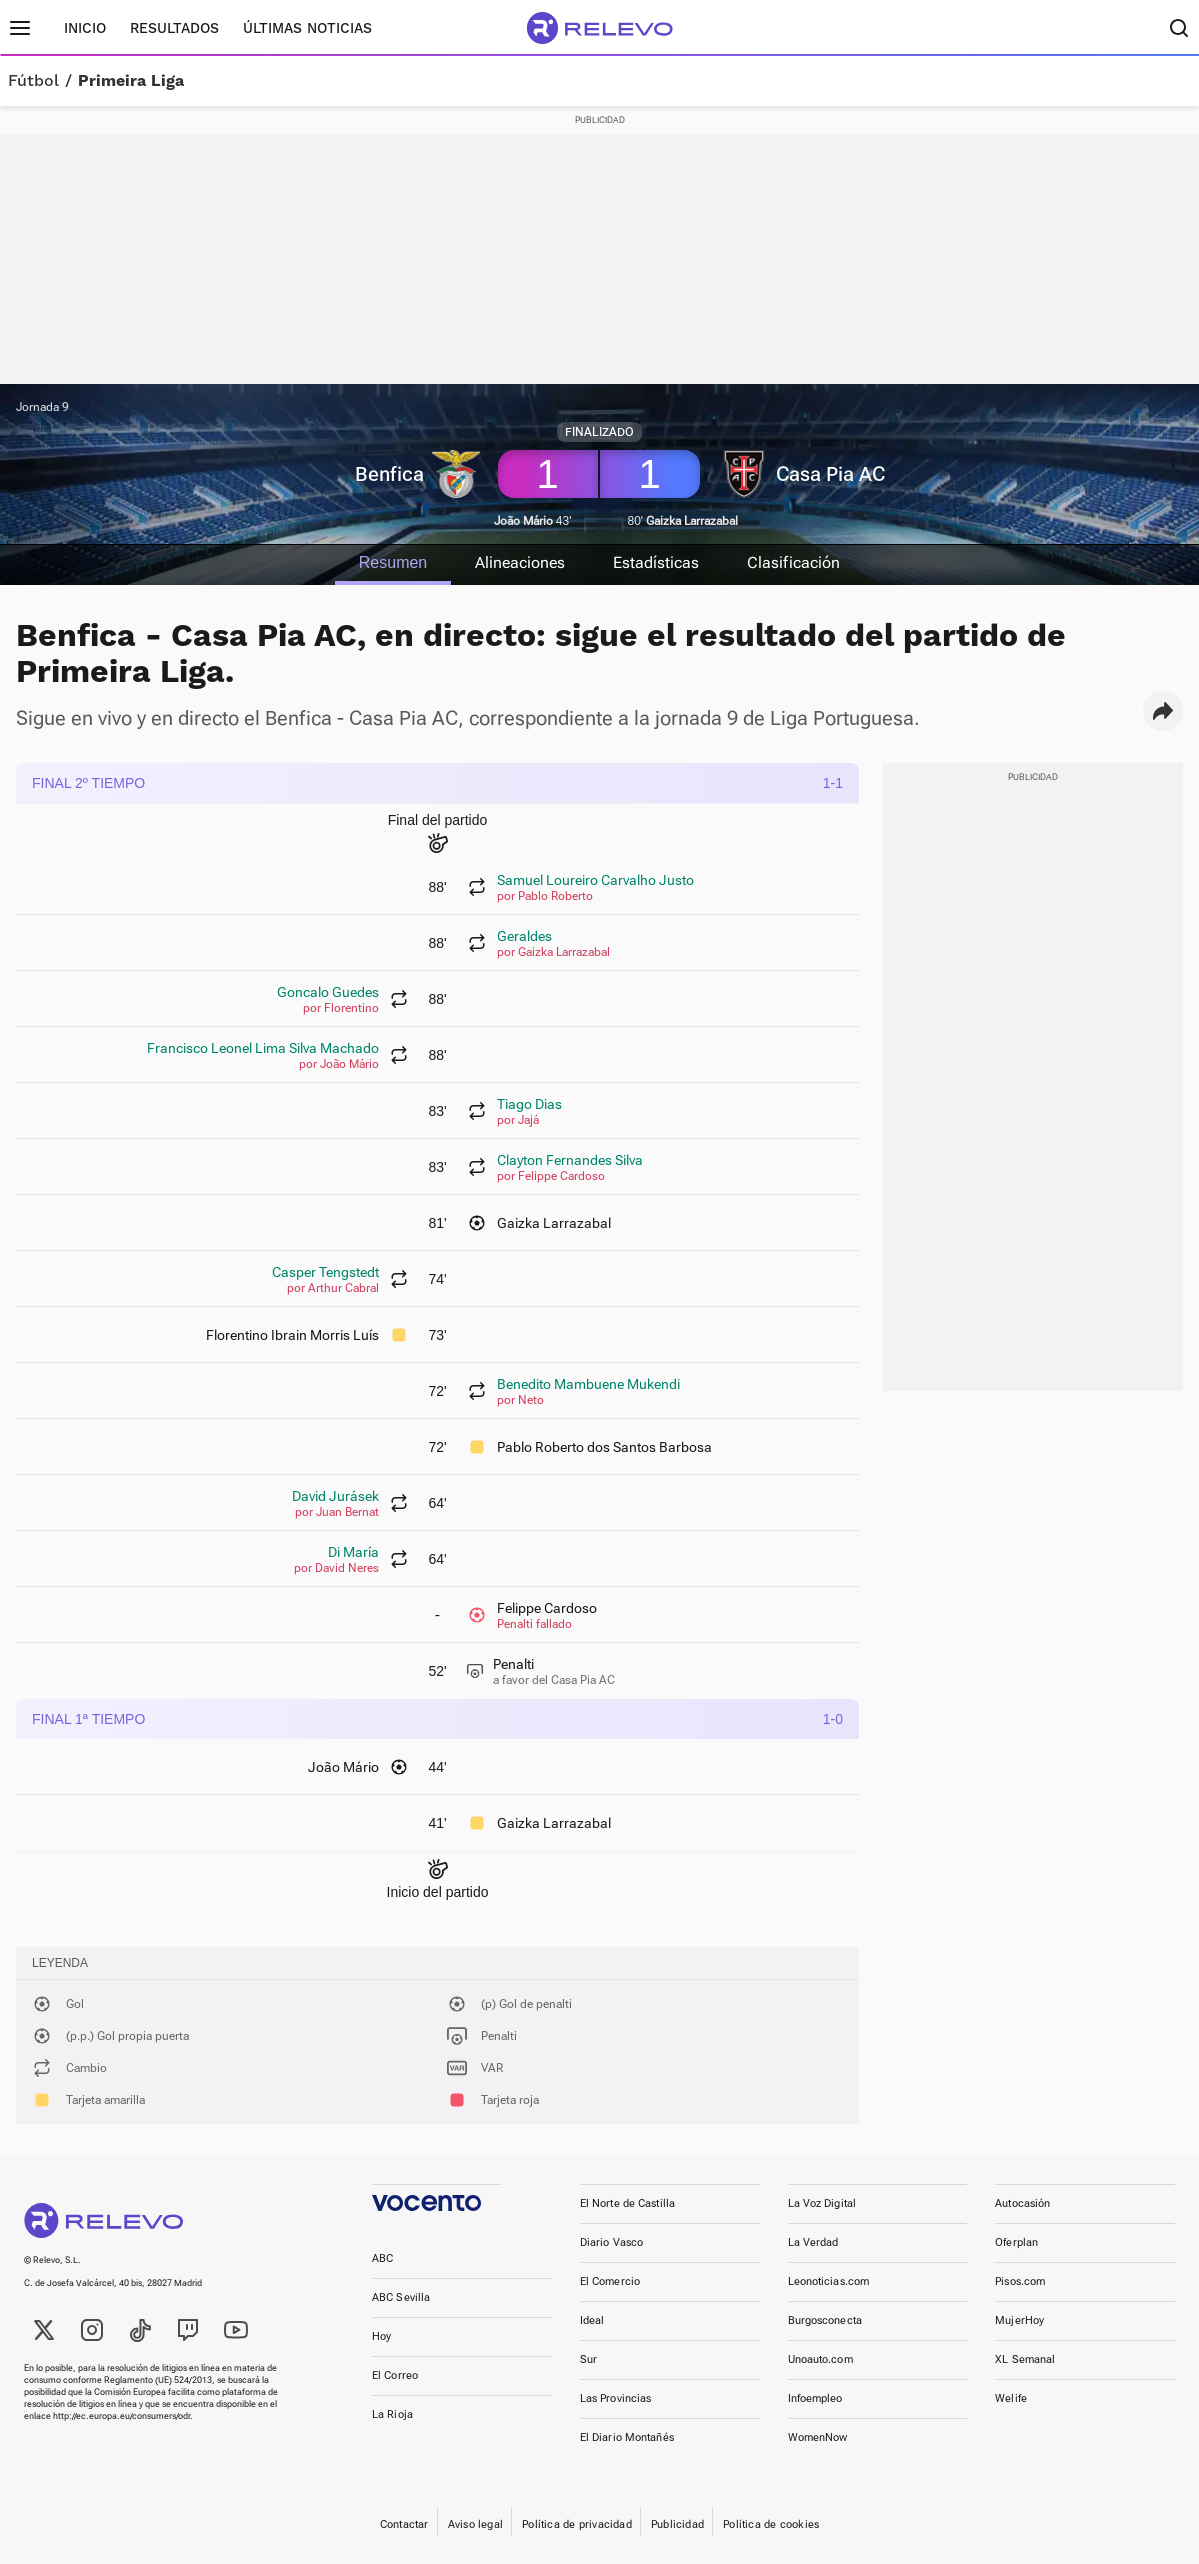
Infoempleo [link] (815, 2398)
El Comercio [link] (610, 2281)
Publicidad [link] (677, 2524)
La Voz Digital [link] (822, 2203)
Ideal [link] (592, 2320)
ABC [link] (382, 2258)
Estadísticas (657, 562)
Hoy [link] (381, 2336)
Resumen (392, 562)
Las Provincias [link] (616, 2398)
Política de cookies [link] (771, 2524)
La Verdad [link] (813, 2242)
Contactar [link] (404, 2524)
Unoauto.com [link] (820, 2359)
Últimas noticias (307, 28)
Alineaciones (520, 562)
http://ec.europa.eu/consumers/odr (121, 2416)
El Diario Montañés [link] (627, 2437)
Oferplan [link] (1016, 2242)
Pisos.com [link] (1020, 2281)
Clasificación (794, 562)
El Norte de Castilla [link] (627, 2203)
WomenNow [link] (818, 2437)
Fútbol (33, 81)
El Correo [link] (395, 2375)
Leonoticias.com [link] (829, 2281)
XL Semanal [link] (1025, 2359)
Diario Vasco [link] (611, 2242)
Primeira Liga (131, 81)
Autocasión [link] (1022, 2203)
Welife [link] (1011, 2398)
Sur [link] (588, 2359)
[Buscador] (1179, 28)
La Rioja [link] (392, 2414)
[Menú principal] (20, 28)
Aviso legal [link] (475, 2524)
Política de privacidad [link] (577, 2524)
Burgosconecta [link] (825, 2320)
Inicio (85, 28)
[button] (1163, 711)
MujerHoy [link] (1019, 2320)
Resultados (174, 28)
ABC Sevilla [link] (401, 2297)
